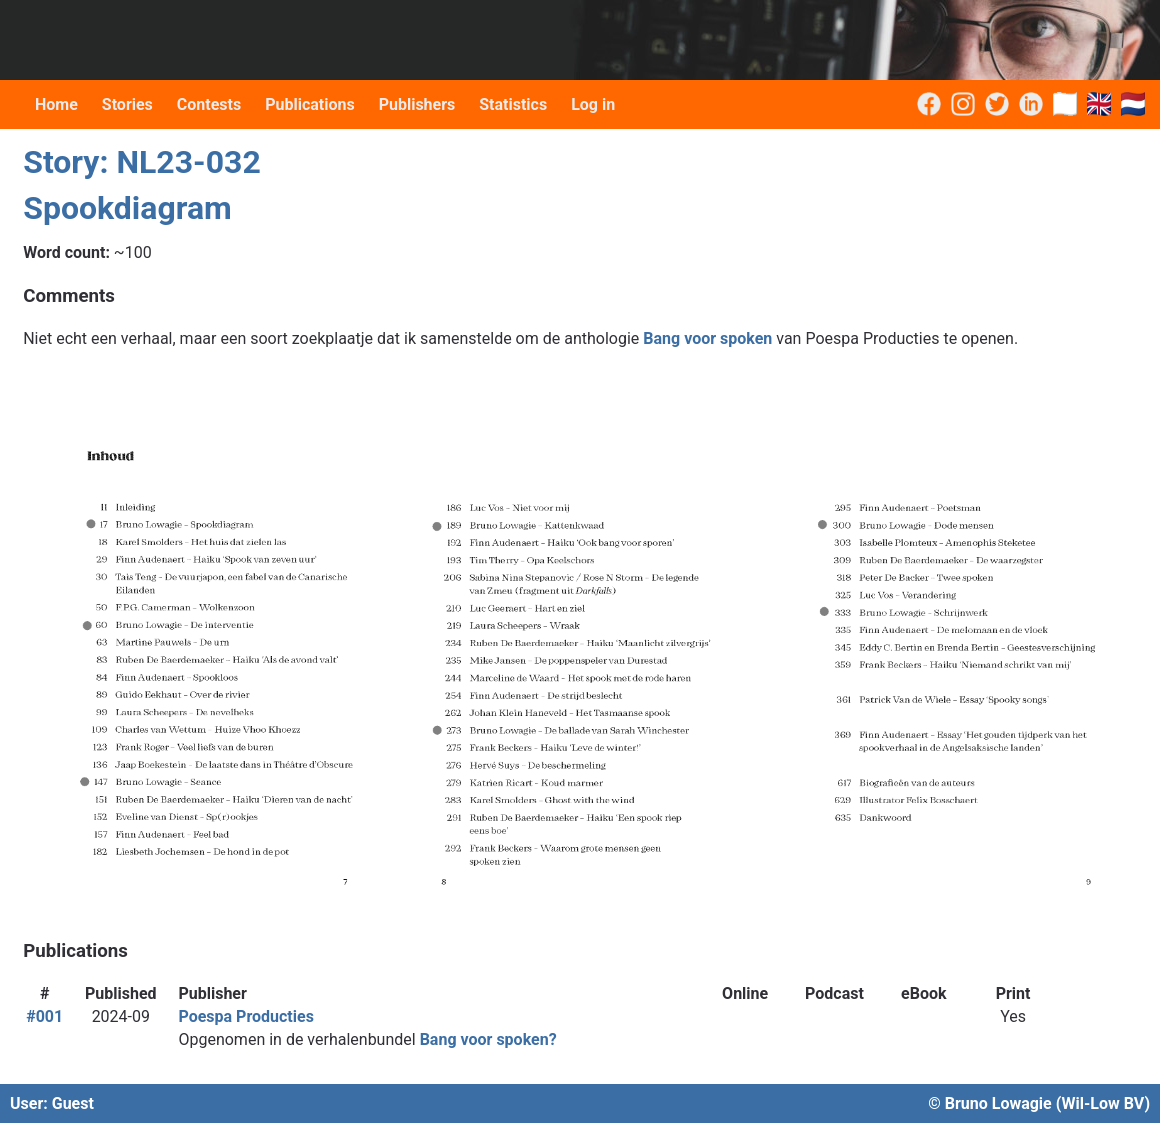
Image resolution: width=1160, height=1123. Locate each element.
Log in (593, 104)
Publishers (417, 104)
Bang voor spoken (707, 338)
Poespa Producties (245, 1016)
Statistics (513, 104)
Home (56, 104)
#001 (44, 1016)
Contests (209, 104)
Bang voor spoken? (488, 1039)
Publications (310, 104)
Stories (127, 104)
